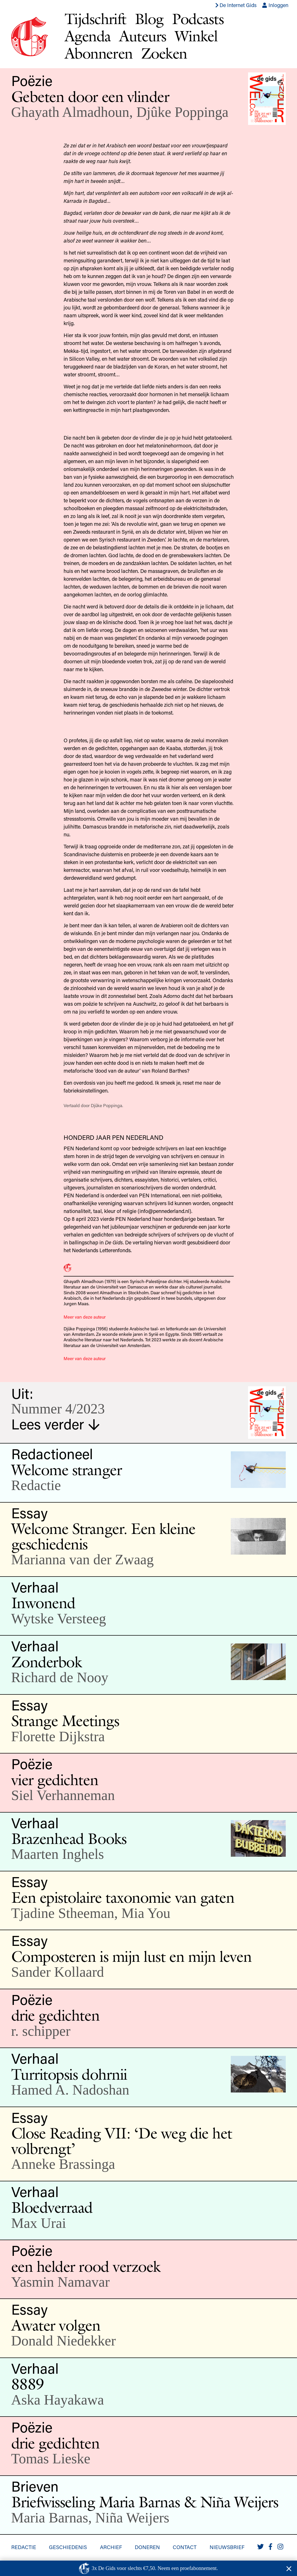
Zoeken (164, 53)
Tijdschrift (95, 18)
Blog (149, 18)
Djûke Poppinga (182, 112)
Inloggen (275, 5)
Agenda (88, 35)
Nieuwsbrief (227, 2547)
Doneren (147, 2547)
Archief (111, 2547)
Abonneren (99, 53)
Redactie (23, 2547)
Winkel (196, 35)
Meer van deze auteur (85, 1317)
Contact (185, 2547)
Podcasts (198, 18)
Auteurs (142, 35)
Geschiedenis (68, 2547)
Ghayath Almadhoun (70, 112)
